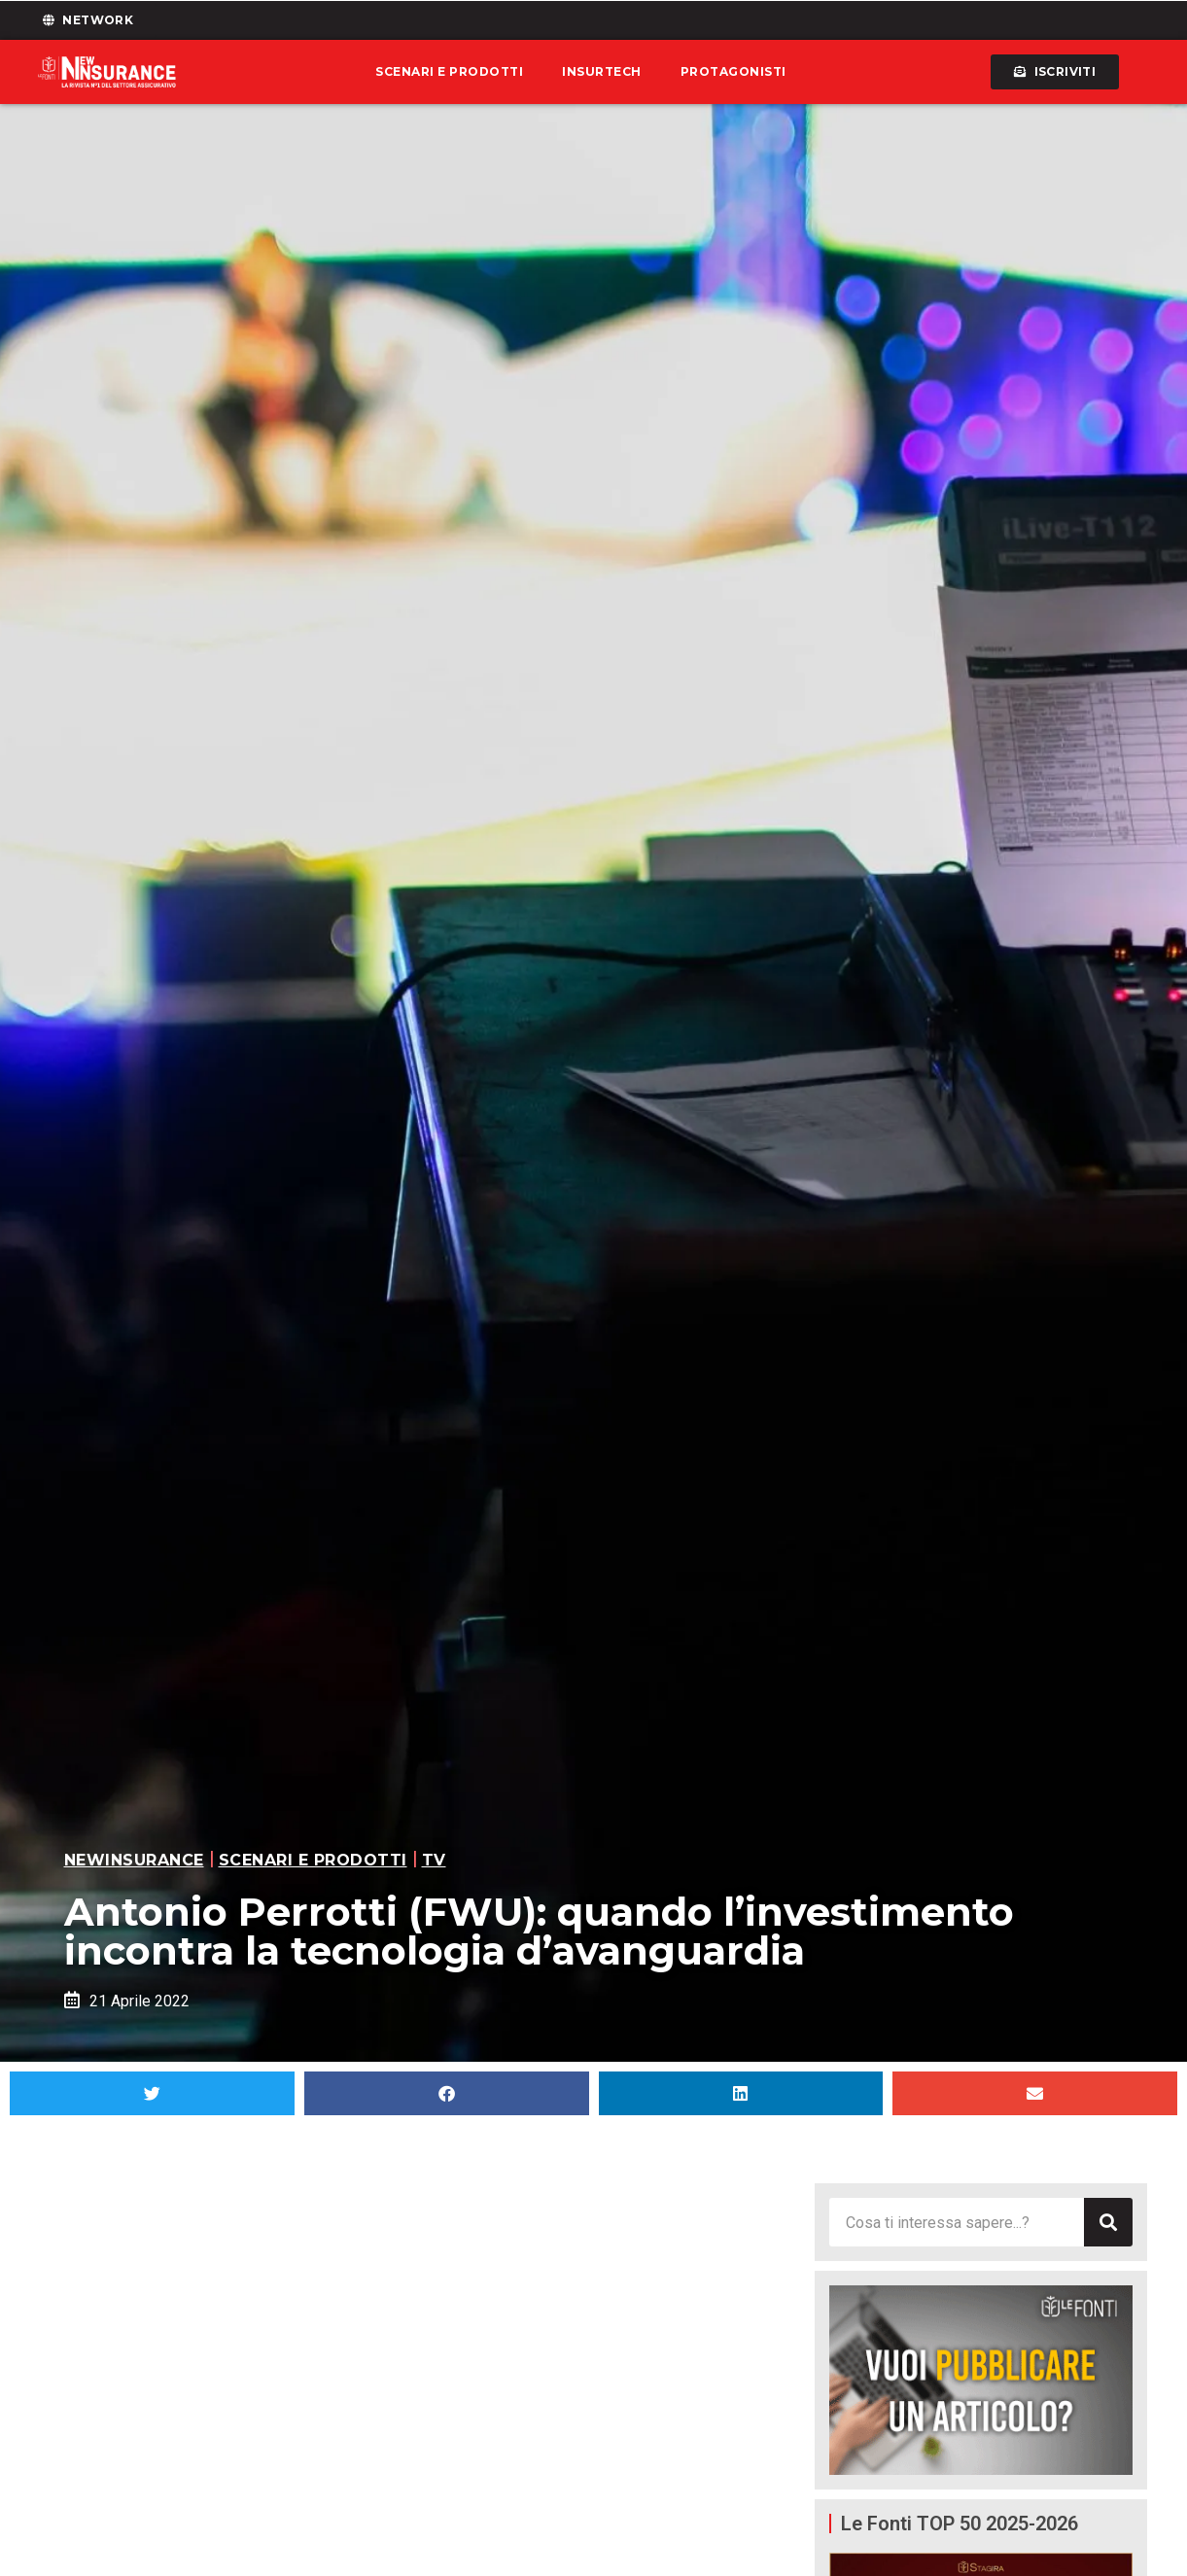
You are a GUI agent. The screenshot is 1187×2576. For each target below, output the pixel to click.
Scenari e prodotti (449, 71)
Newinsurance (134, 1860)
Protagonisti (733, 71)
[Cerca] (1108, 2222)
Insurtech (602, 71)
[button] (152, 2093)
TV (434, 1860)
